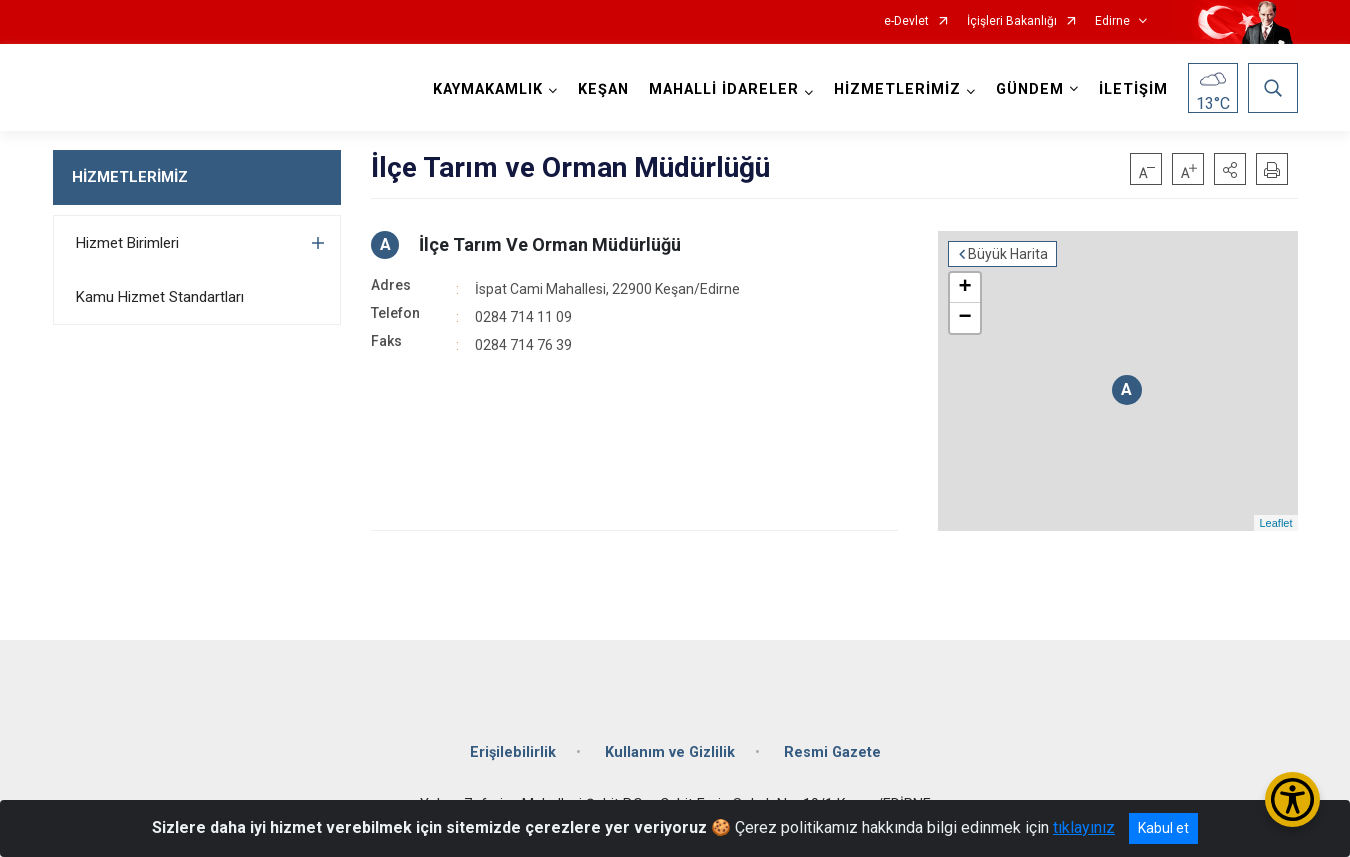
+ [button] (964, 288)
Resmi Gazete (832, 752)
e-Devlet (906, 21)
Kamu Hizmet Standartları (160, 297)
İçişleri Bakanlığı (1012, 21)
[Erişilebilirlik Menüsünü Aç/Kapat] (1292, 799)
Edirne (1112, 21)
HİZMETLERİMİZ (130, 177)
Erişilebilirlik (513, 752)
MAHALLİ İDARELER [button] (724, 89)
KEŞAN (603, 89)
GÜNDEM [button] (1030, 89)
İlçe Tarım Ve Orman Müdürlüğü (550, 244)
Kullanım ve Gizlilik (670, 752)
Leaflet (1275, 523)
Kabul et (1163, 828)
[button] (1230, 169)
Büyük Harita (1008, 254)
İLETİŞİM (1133, 89)
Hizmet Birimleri (127, 243)
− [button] (964, 318)
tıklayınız (1084, 827)
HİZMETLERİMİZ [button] (897, 89)
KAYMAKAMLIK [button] (488, 89)
